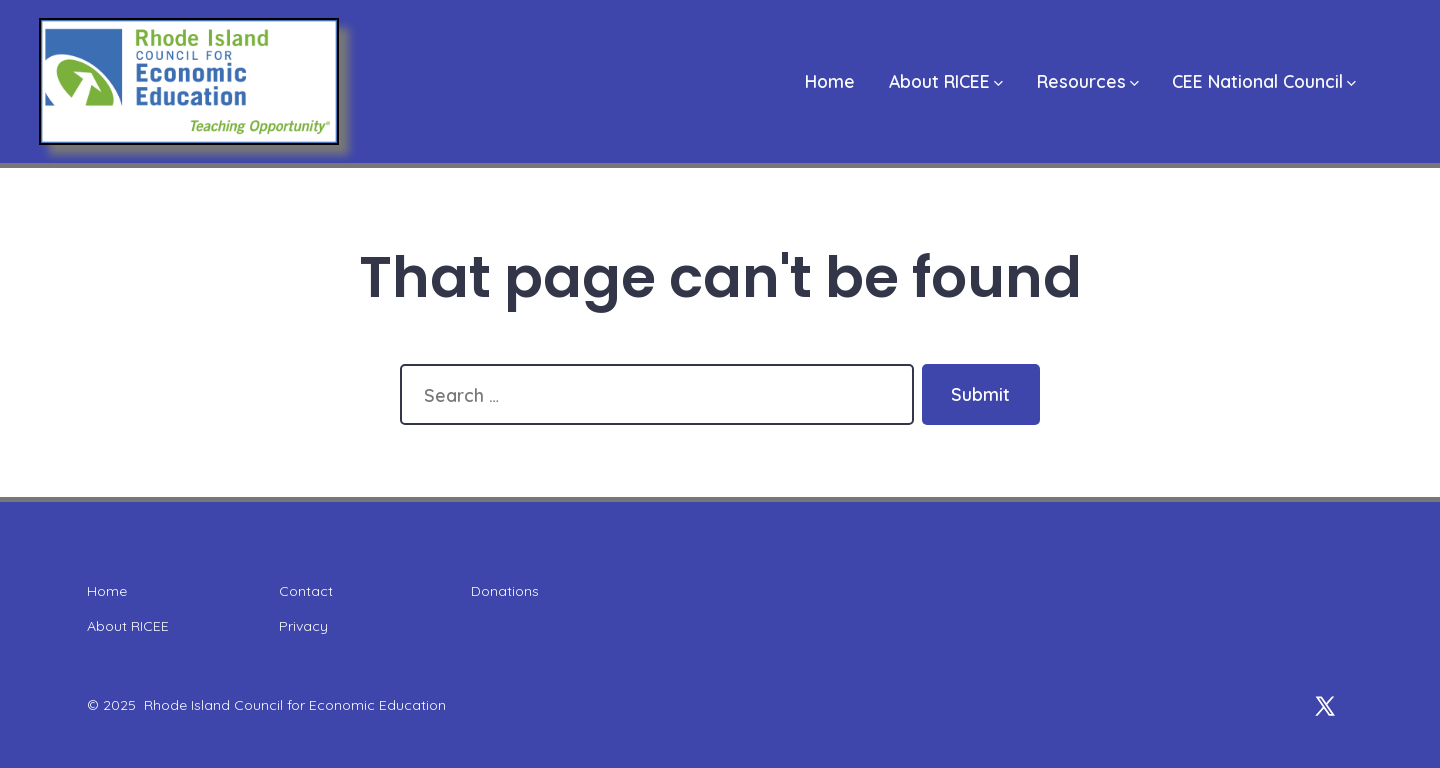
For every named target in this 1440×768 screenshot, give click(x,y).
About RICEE (946, 81)
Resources (1088, 81)
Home (830, 81)
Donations (505, 591)
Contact (306, 591)
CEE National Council (1264, 81)
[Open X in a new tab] (1325, 706)
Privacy (303, 626)
